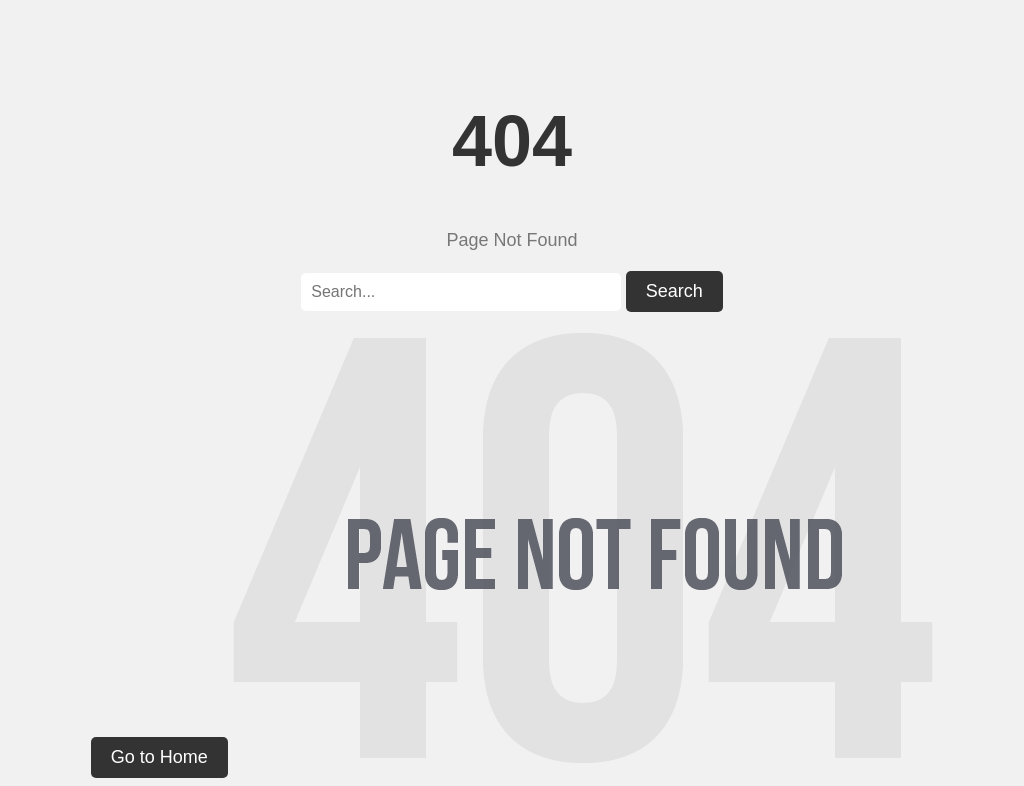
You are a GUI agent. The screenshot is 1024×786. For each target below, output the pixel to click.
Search (674, 291)
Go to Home (159, 757)
